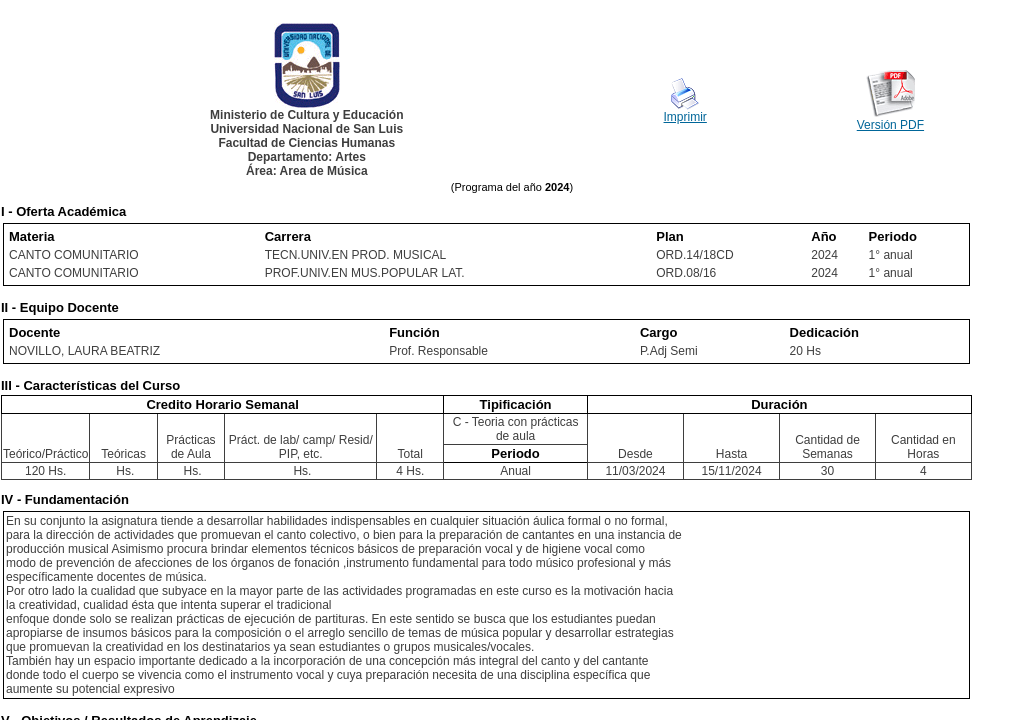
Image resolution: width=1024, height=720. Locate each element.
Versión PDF (890, 125)
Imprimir (685, 117)
